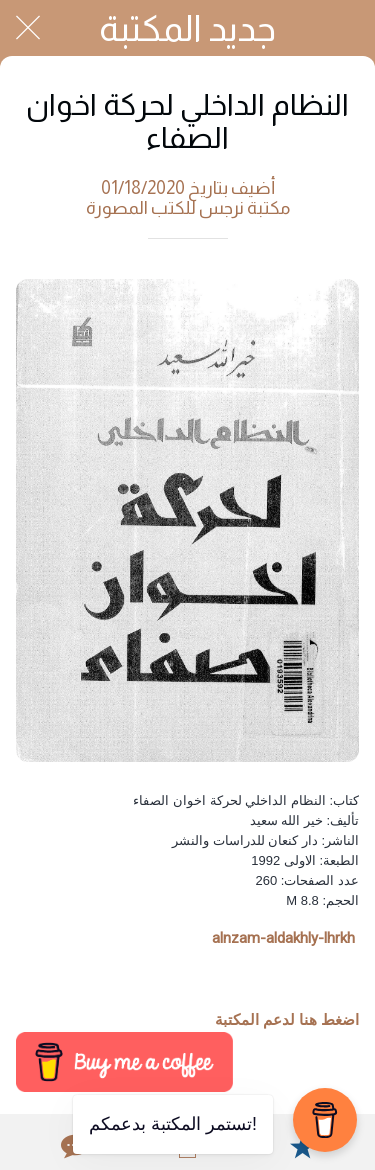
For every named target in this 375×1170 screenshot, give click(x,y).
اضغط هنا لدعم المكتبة (287, 1020)
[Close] (28, 28)
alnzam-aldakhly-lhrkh (283, 938)
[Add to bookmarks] (302, 1146)
